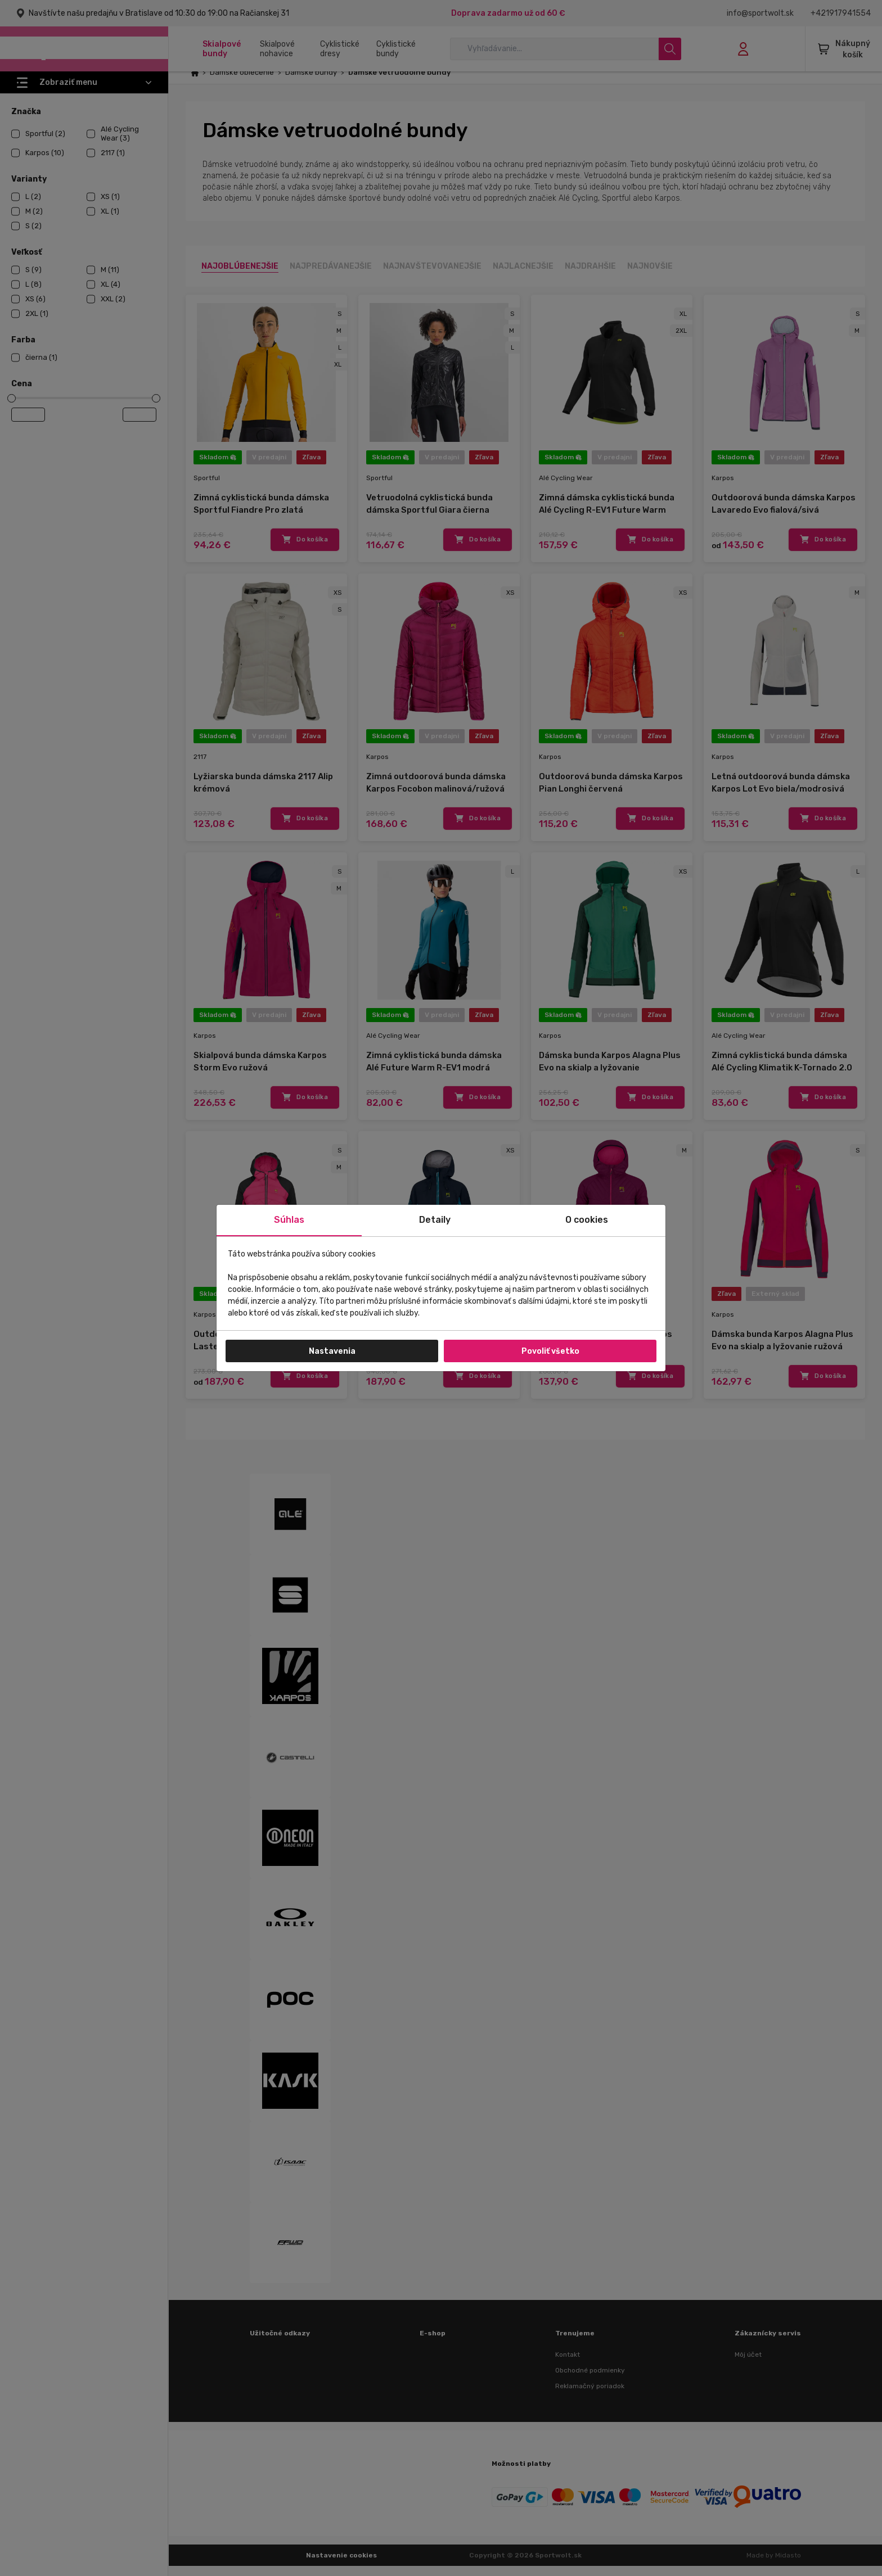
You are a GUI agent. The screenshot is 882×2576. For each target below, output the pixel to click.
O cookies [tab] (586, 1219)
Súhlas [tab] (289, 1219)
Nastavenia (332, 1351)
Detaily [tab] (435, 1219)
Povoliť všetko (550, 1351)
